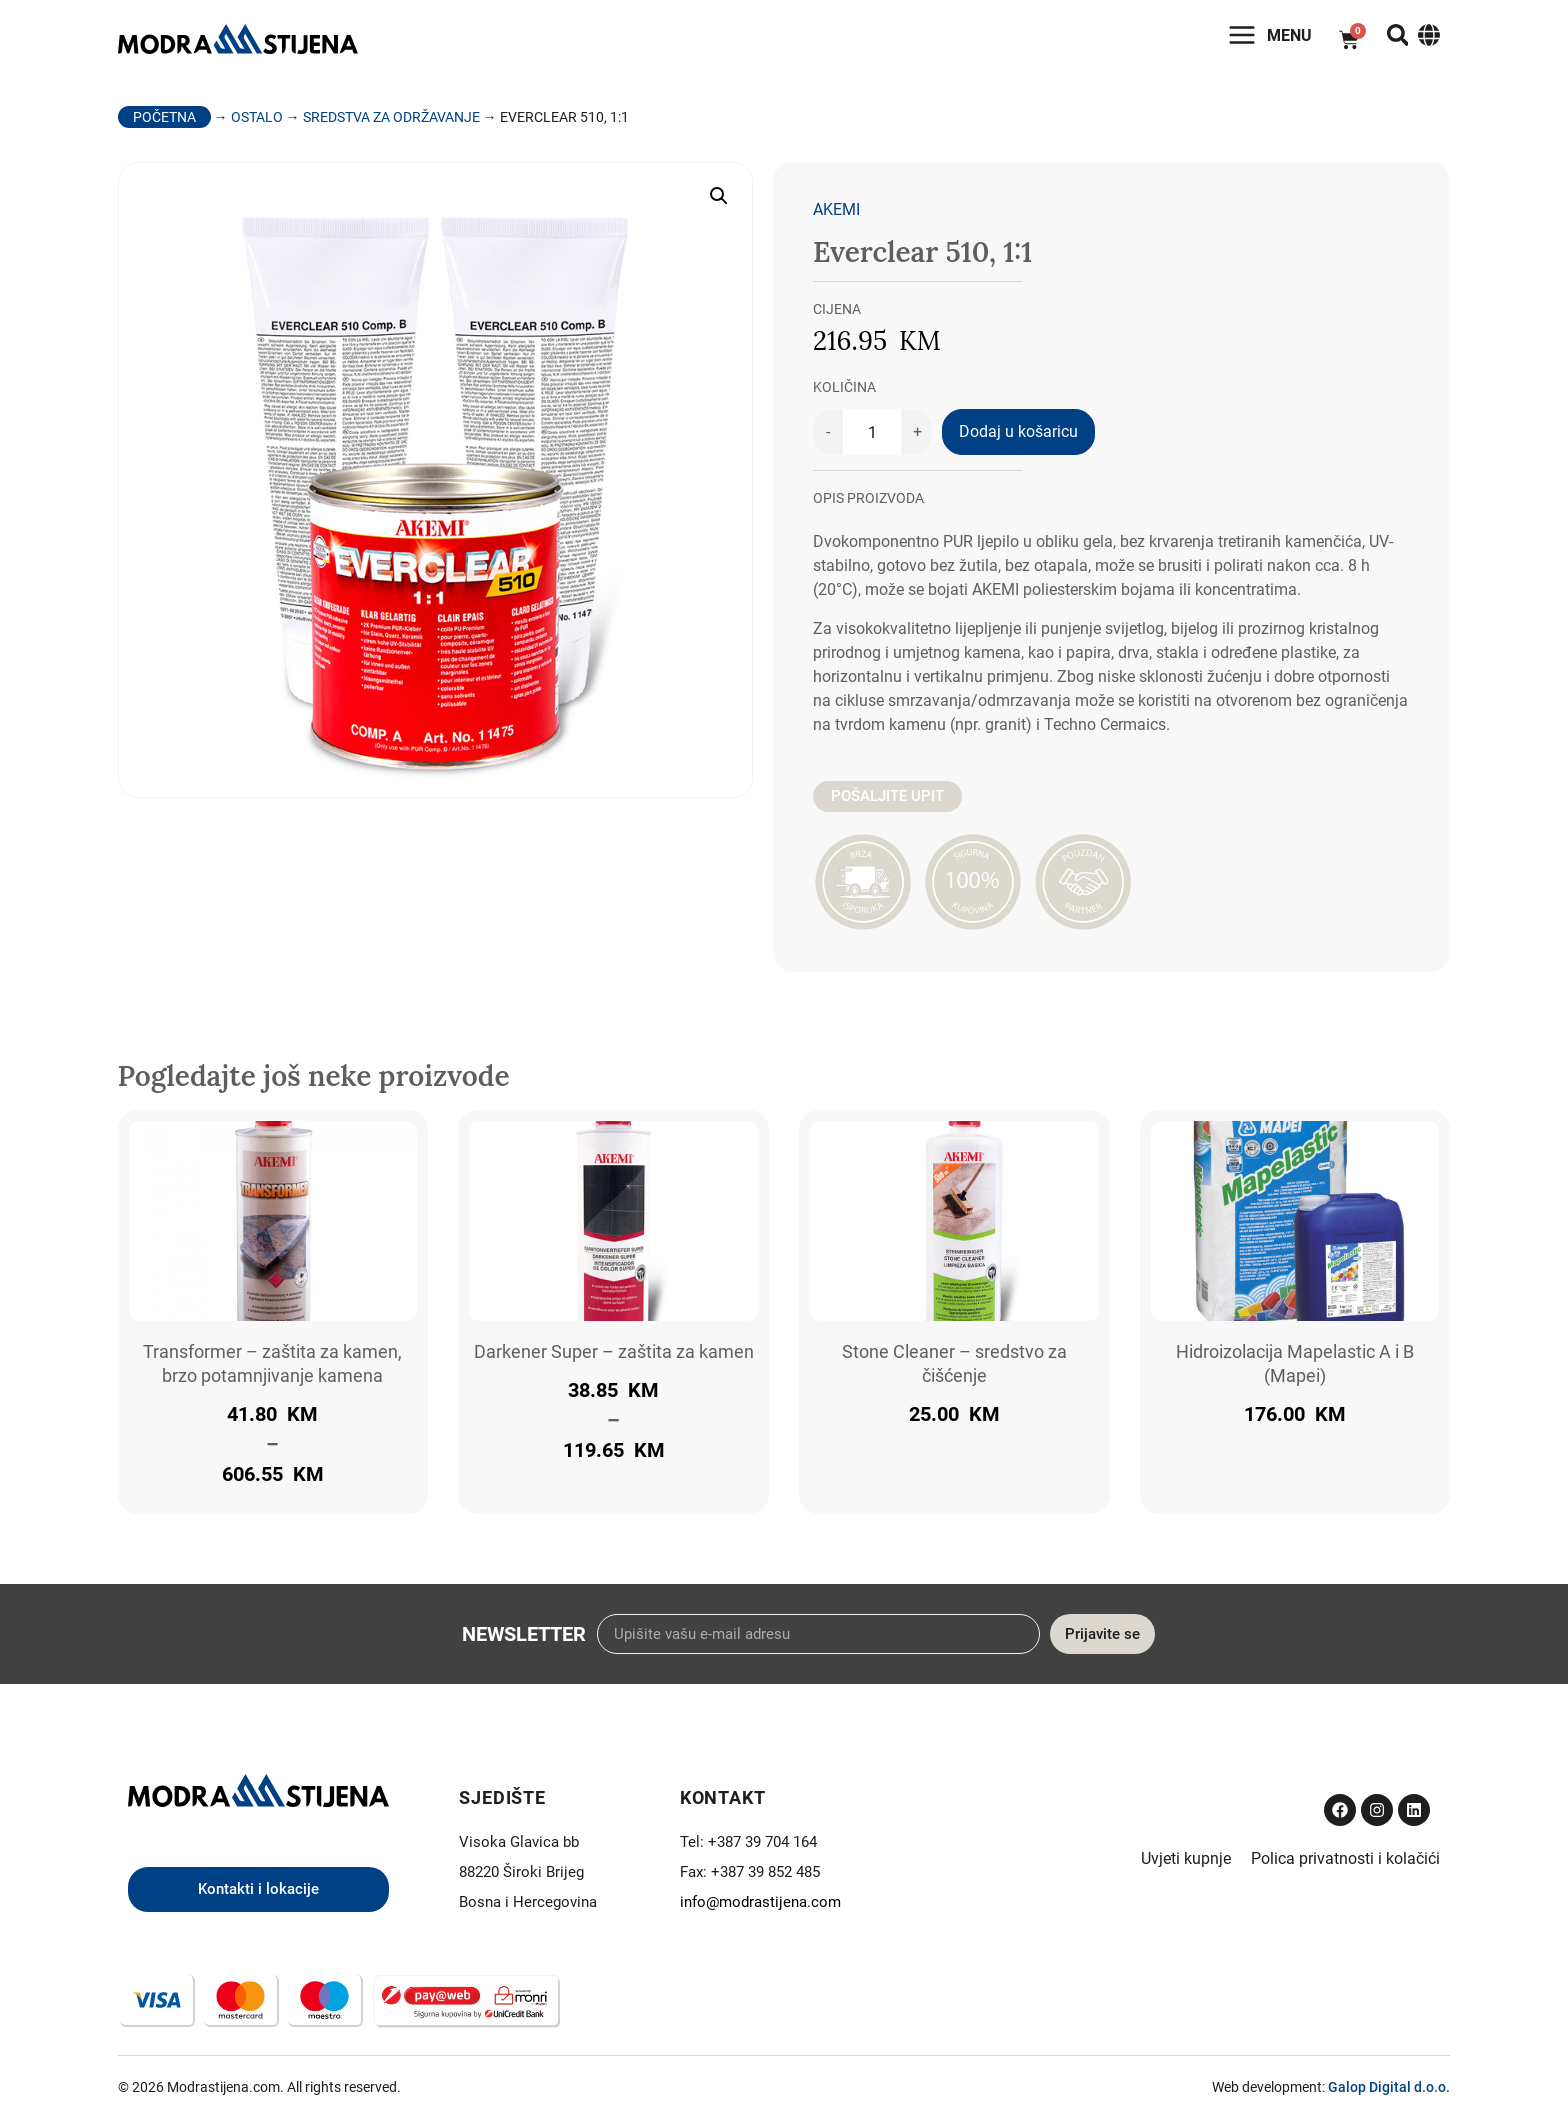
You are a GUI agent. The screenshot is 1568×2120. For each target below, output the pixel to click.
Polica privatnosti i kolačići (1345, 1865)
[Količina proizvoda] (872, 438)
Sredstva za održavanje (391, 124)
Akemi (836, 216)
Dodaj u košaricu (1018, 438)
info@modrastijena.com (760, 1909)
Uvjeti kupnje (1186, 1865)
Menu (1271, 39)
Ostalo (257, 124)
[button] (719, 203)
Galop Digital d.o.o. (1389, 2093)
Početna (164, 124)
